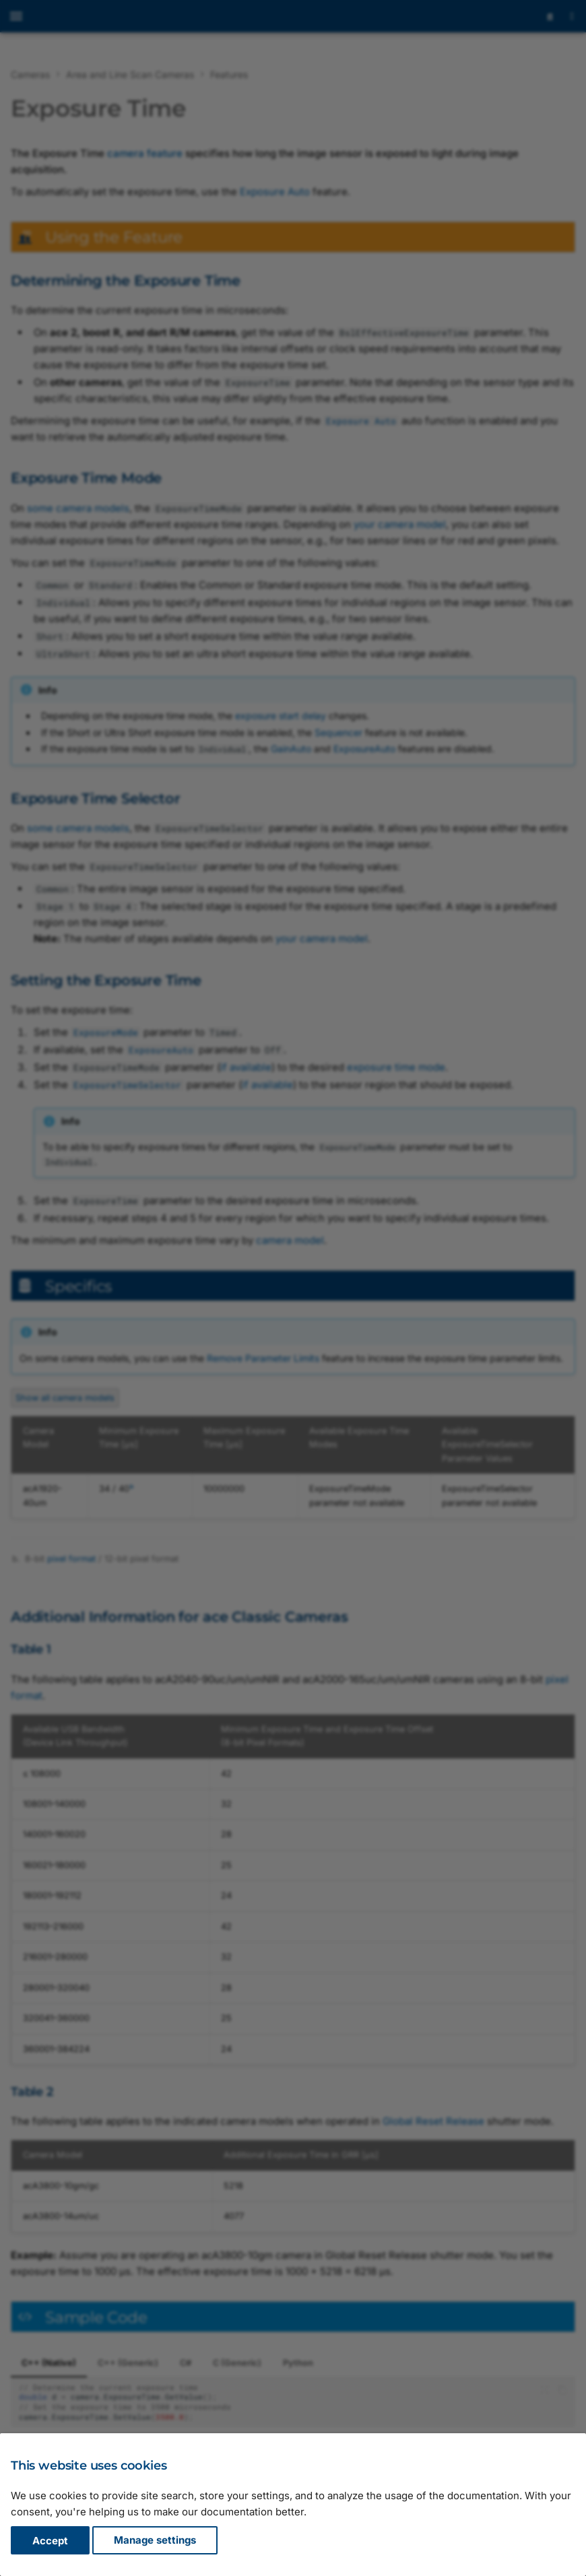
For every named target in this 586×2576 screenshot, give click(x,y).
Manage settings (155, 2540)
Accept (50, 2540)
